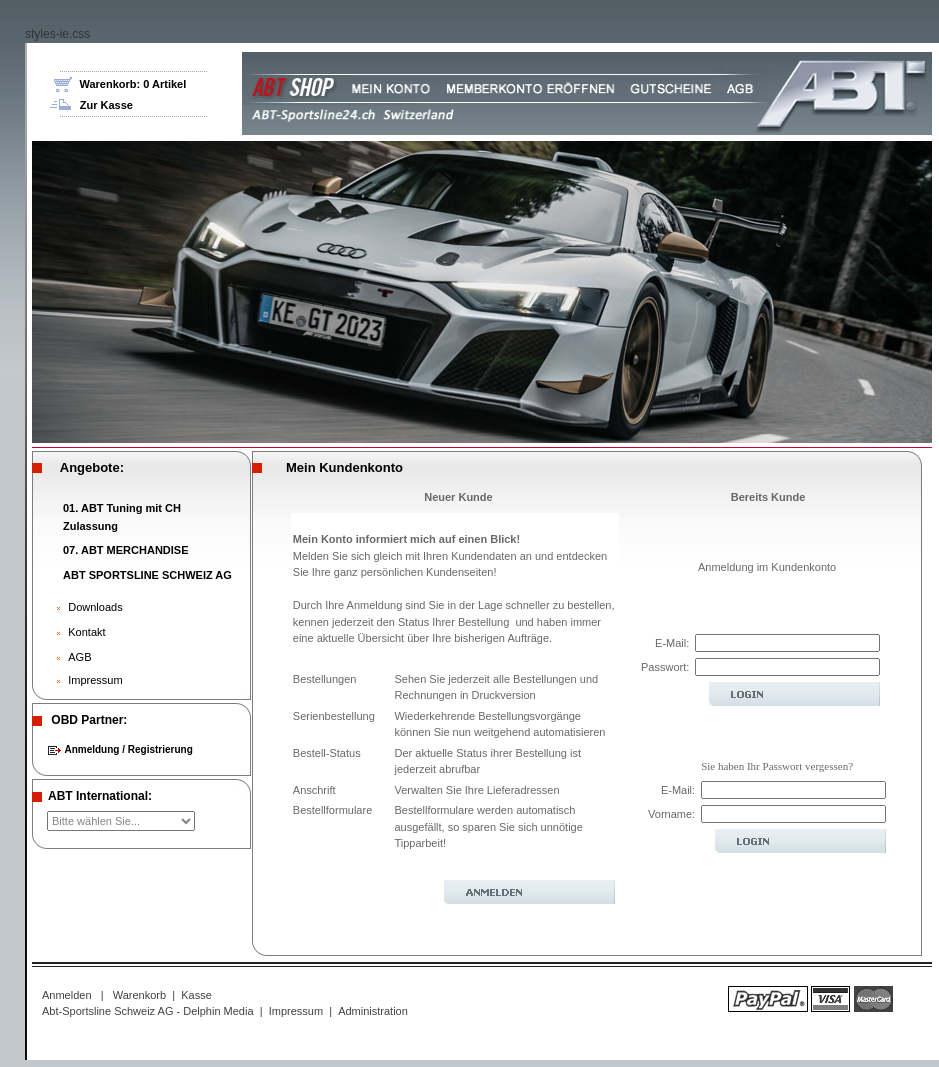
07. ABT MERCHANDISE (126, 550)
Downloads (95, 607)
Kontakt (86, 632)
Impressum (95, 680)
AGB (79, 657)
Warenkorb (139, 995)
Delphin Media (218, 1011)
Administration (373, 1011)
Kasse (196, 995)
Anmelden (67, 995)
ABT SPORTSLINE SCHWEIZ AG (147, 575)
